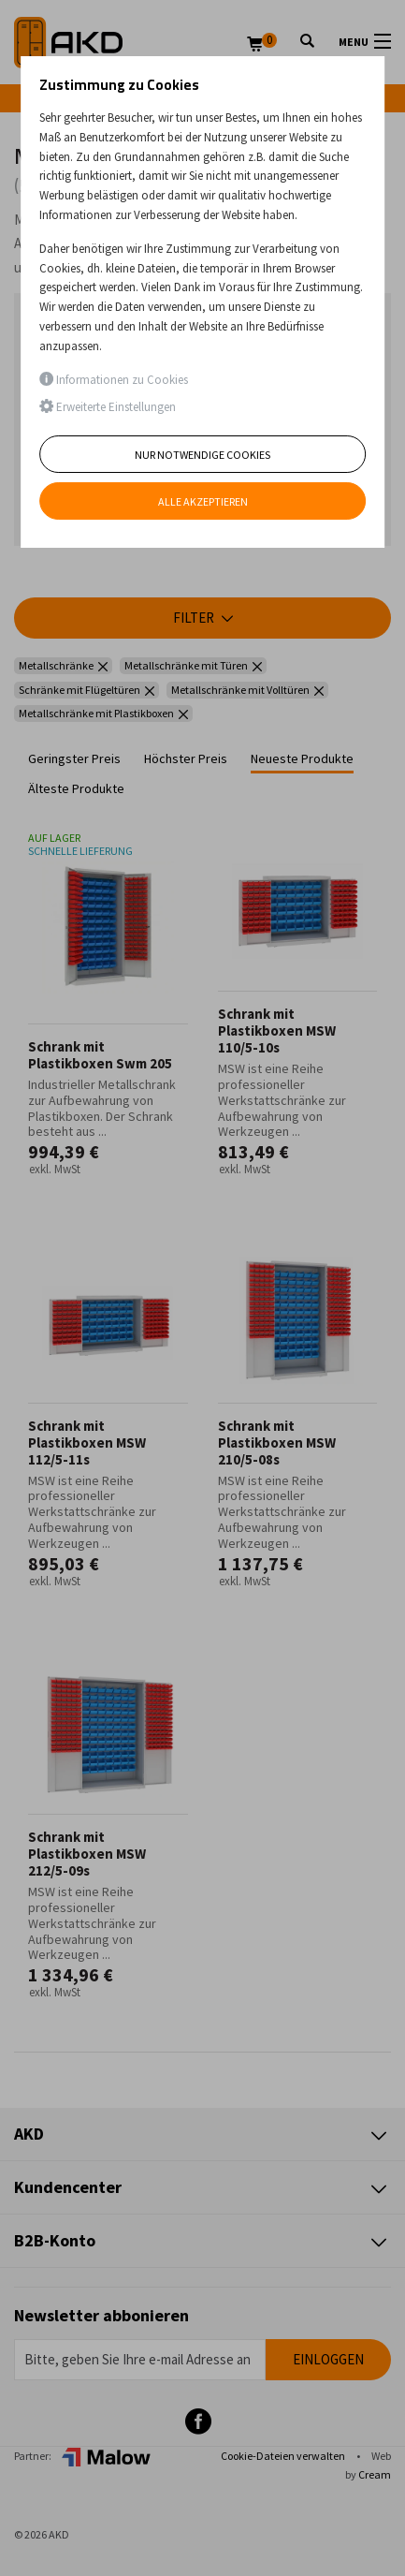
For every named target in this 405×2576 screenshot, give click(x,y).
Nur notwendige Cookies (202, 455)
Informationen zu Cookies (113, 380)
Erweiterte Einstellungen (107, 407)
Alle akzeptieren (203, 501)
